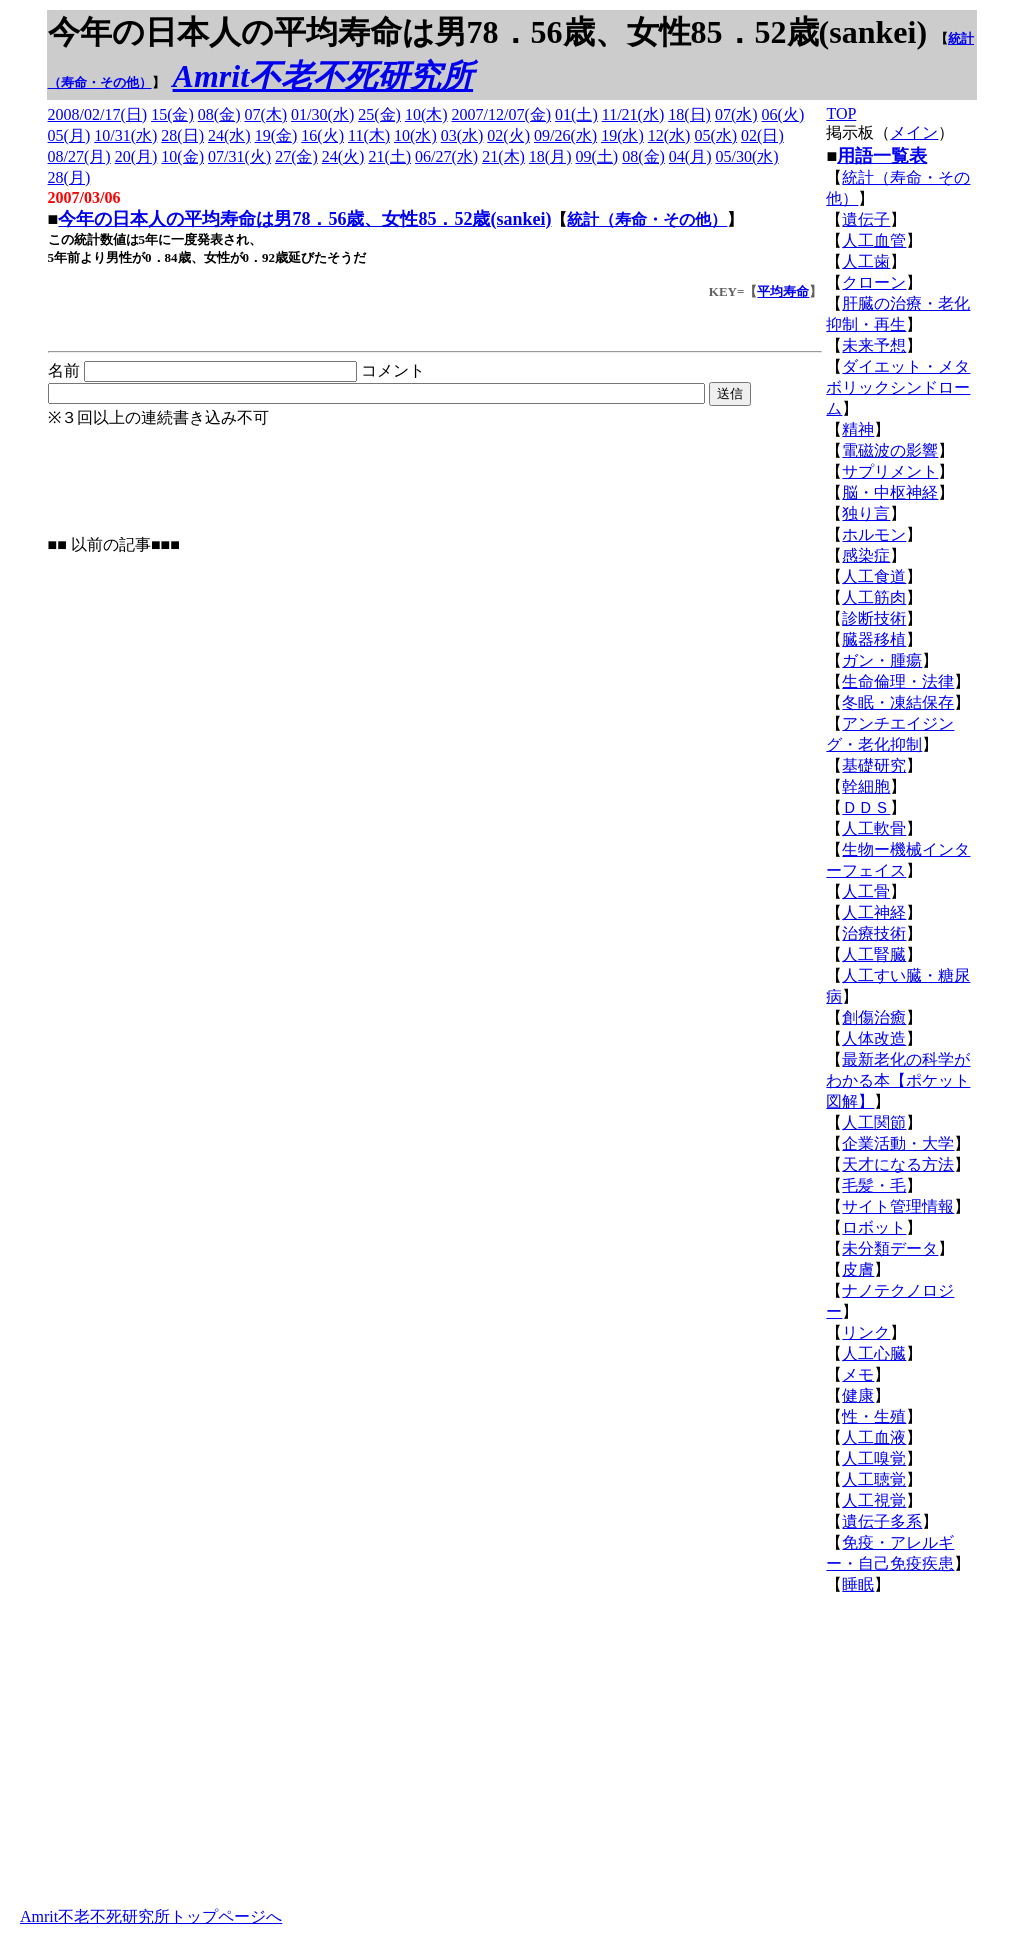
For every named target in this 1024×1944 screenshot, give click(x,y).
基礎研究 (874, 765)
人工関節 (874, 1122)
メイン (914, 132)
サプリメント (890, 471)
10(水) (415, 135)
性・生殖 (874, 1416)
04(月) (690, 156)
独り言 (866, 513)
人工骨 (866, 891)
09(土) (597, 156)
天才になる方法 (898, 1164)
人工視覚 (874, 1500)
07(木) (265, 114)
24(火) (343, 156)
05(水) (715, 135)
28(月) (69, 177)
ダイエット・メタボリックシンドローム (898, 387)
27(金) (296, 156)
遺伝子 (866, 219)
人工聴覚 (874, 1479)
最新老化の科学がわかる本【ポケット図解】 (898, 1080)
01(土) (576, 114)
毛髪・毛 (874, 1185)
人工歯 (866, 261)
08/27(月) (79, 156)
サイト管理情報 (898, 1206)
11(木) (369, 135)
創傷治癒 (874, 1017)
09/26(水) (565, 135)
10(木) (426, 114)
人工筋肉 (874, 597)
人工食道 (874, 576)
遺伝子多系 (882, 1521)
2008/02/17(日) (98, 114)
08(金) (219, 114)
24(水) (229, 135)
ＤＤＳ (866, 807)
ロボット (874, 1227)
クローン (874, 282)
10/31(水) (125, 135)
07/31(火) (239, 156)
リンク (866, 1332)
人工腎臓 (874, 954)
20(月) (136, 156)
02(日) (762, 135)
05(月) (69, 135)
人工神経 (874, 912)
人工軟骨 (874, 828)
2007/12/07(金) (502, 114)
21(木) (503, 156)
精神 (858, 429)
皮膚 (858, 1269)
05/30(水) (746, 156)
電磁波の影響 (890, 450)
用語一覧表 (882, 156)
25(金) (379, 114)
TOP (841, 113)
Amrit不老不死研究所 (323, 76)
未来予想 (874, 345)
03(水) (462, 135)
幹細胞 (866, 786)
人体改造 (874, 1038)
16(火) (322, 135)
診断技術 (874, 618)
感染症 (866, 555)
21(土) (389, 156)
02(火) (508, 135)
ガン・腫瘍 (882, 660)
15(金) (172, 114)
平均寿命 (783, 291)
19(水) (622, 135)
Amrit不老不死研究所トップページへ (151, 1916)
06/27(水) (446, 156)
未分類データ (890, 1248)
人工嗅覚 (874, 1458)
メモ (858, 1374)
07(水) (736, 114)
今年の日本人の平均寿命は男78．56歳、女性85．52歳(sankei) (304, 219)
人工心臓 (874, 1353)
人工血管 (874, 240)
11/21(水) (633, 114)
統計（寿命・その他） (647, 219)
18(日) (689, 114)
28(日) (182, 135)
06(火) (783, 114)
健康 (858, 1395)
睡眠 (858, 1584)
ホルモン (874, 534)
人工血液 (874, 1437)
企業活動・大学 (898, 1143)
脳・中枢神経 (890, 492)
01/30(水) (322, 114)
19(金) (276, 135)
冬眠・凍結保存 (898, 702)
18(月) (550, 156)
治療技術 (874, 933)
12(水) (669, 135)
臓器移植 (874, 639)
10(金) (182, 156)
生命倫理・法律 (898, 681)
